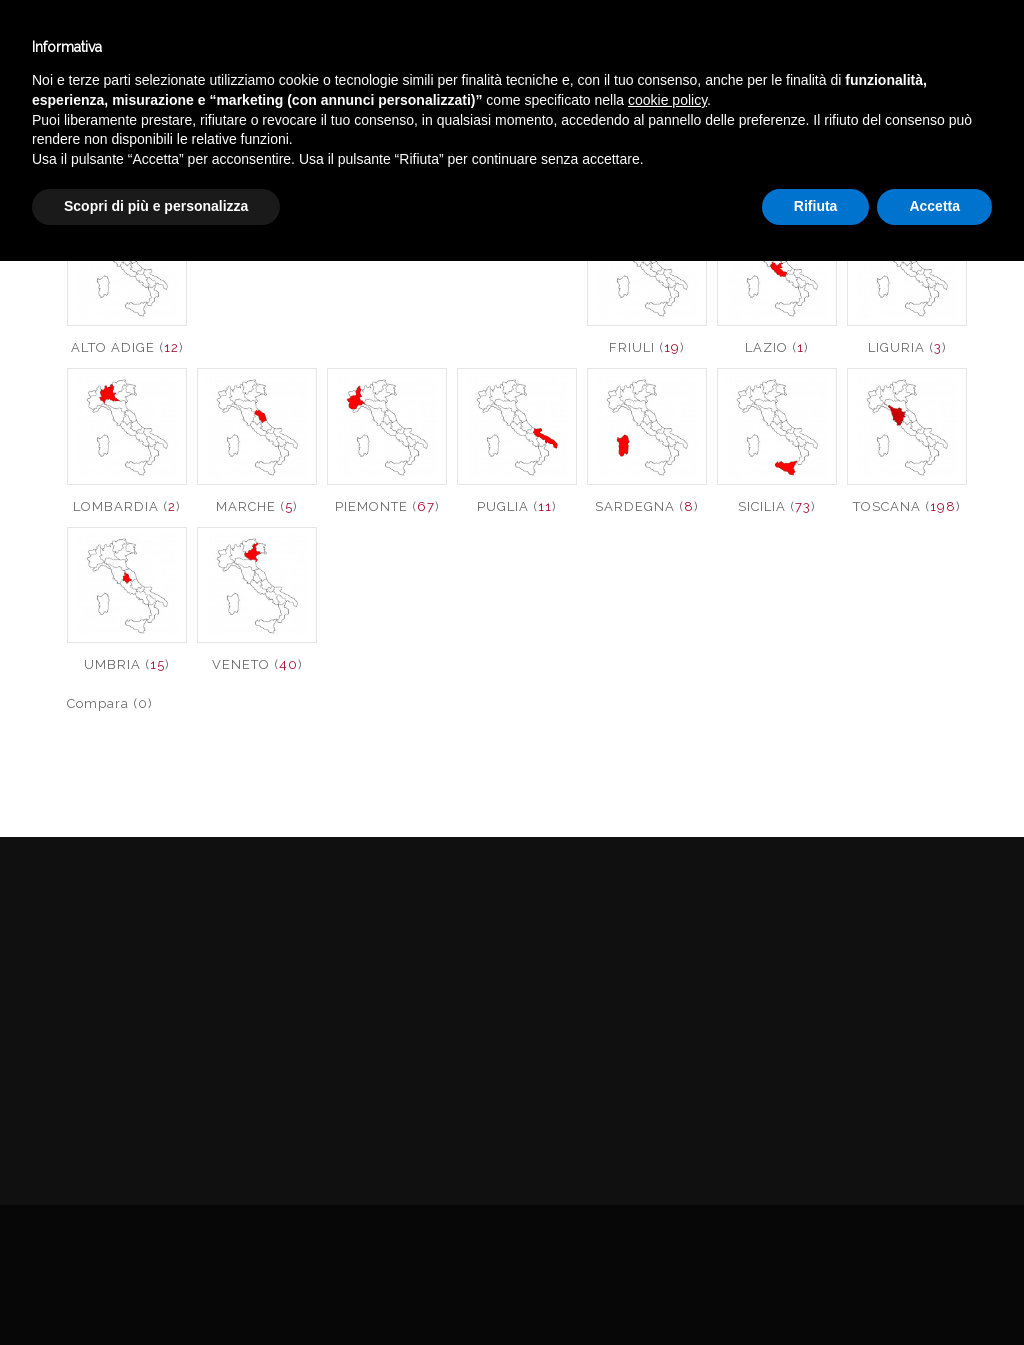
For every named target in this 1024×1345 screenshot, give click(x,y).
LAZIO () (777, 347)
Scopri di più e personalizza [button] (156, 1290)
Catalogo (457, 48)
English (849, 67)
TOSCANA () (907, 506)
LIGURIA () (907, 347)
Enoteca (224, 48)
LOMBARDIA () (127, 506)
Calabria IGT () (387, 250)
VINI (844, 143)
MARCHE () (257, 506)
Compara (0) (110, 703)
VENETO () (257, 664)
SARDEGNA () (647, 506)
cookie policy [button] (667, 1184)
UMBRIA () (127, 664)
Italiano (848, 43)
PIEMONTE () (387, 506)
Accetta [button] (934, 1290)
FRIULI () (647, 347)
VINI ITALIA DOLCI (947, 143)
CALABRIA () (257, 250)
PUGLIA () (517, 506)
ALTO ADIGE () (127, 347)
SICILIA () (777, 506)
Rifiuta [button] (816, 1290)
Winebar (338, 48)
